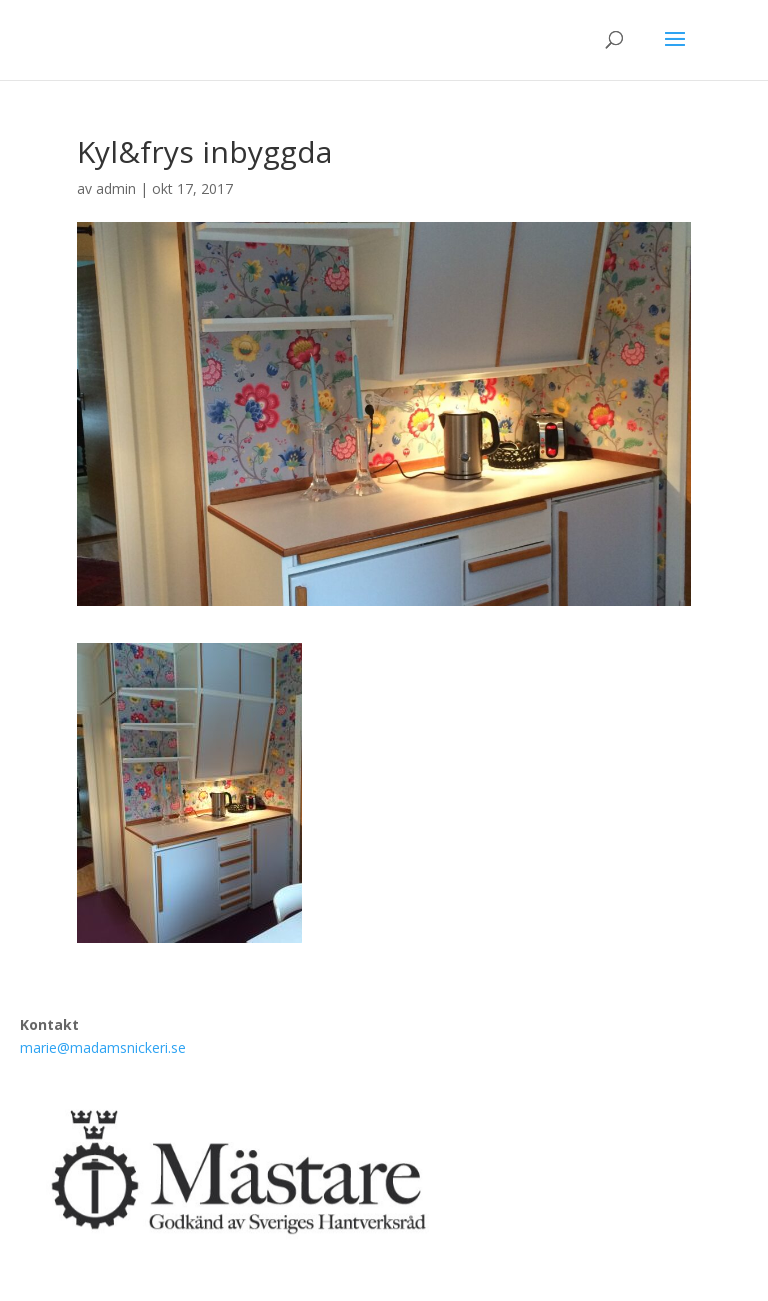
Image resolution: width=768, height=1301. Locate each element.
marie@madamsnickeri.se (103, 1047)
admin (116, 188)
